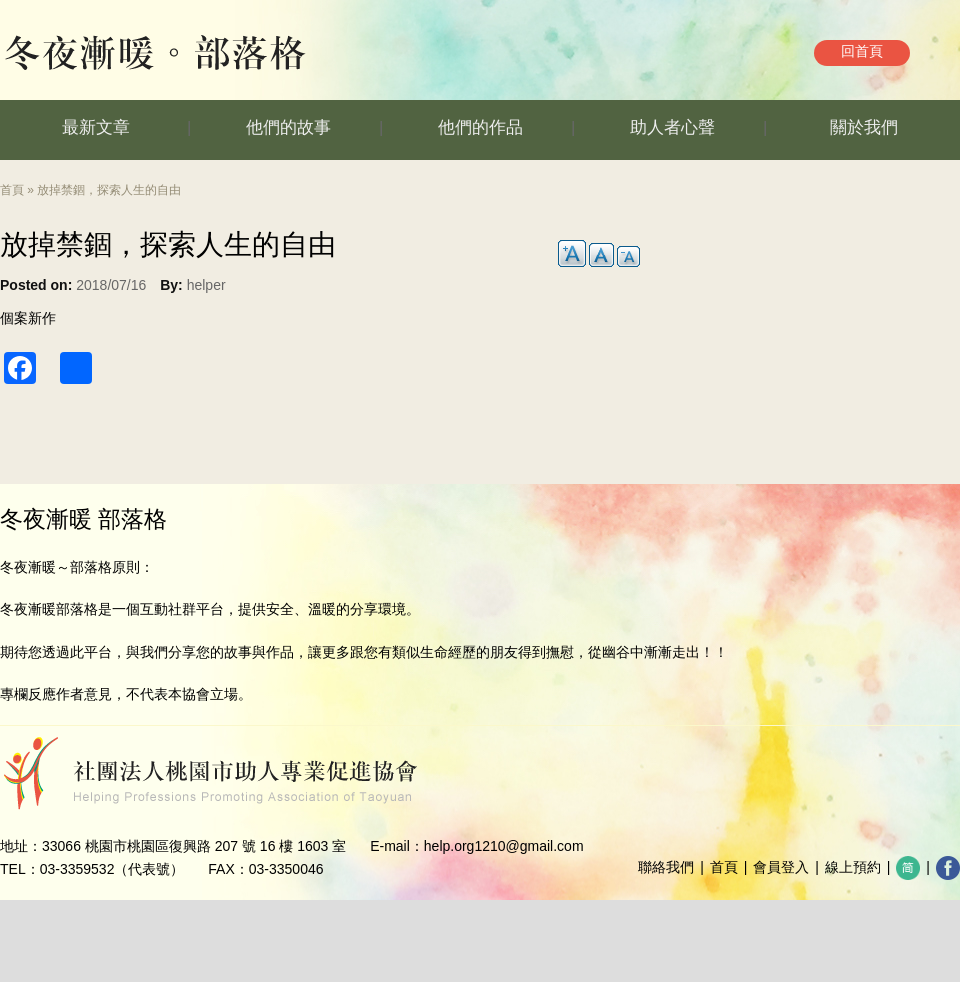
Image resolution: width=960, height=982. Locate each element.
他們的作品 (480, 127)
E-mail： (397, 846)
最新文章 (96, 127)
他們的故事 (288, 127)
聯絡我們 (666, 867)
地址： (21, 846)
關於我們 (864, 127)
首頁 (12, 190)
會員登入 (781, 867)
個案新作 (28, 318)
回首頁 (862, 51)
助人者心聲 (672, 127)
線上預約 (853, 867)
